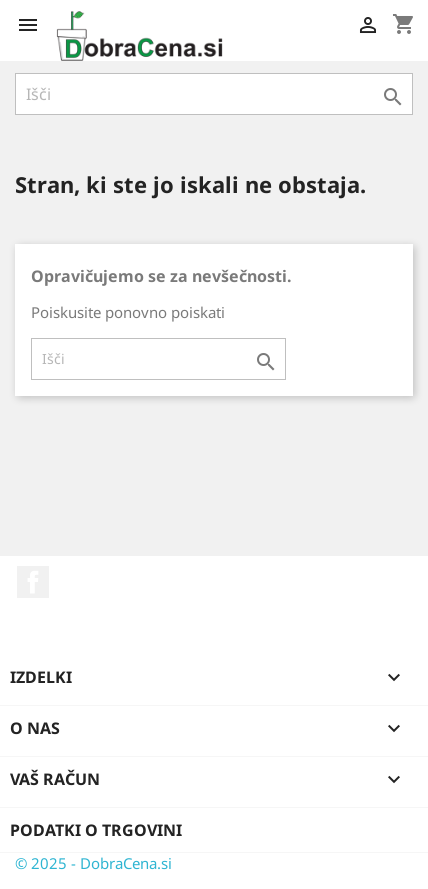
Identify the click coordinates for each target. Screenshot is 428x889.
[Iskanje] (214, 94)
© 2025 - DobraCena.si (93, 863)
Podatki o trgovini (96, 830)
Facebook (33, 582)
